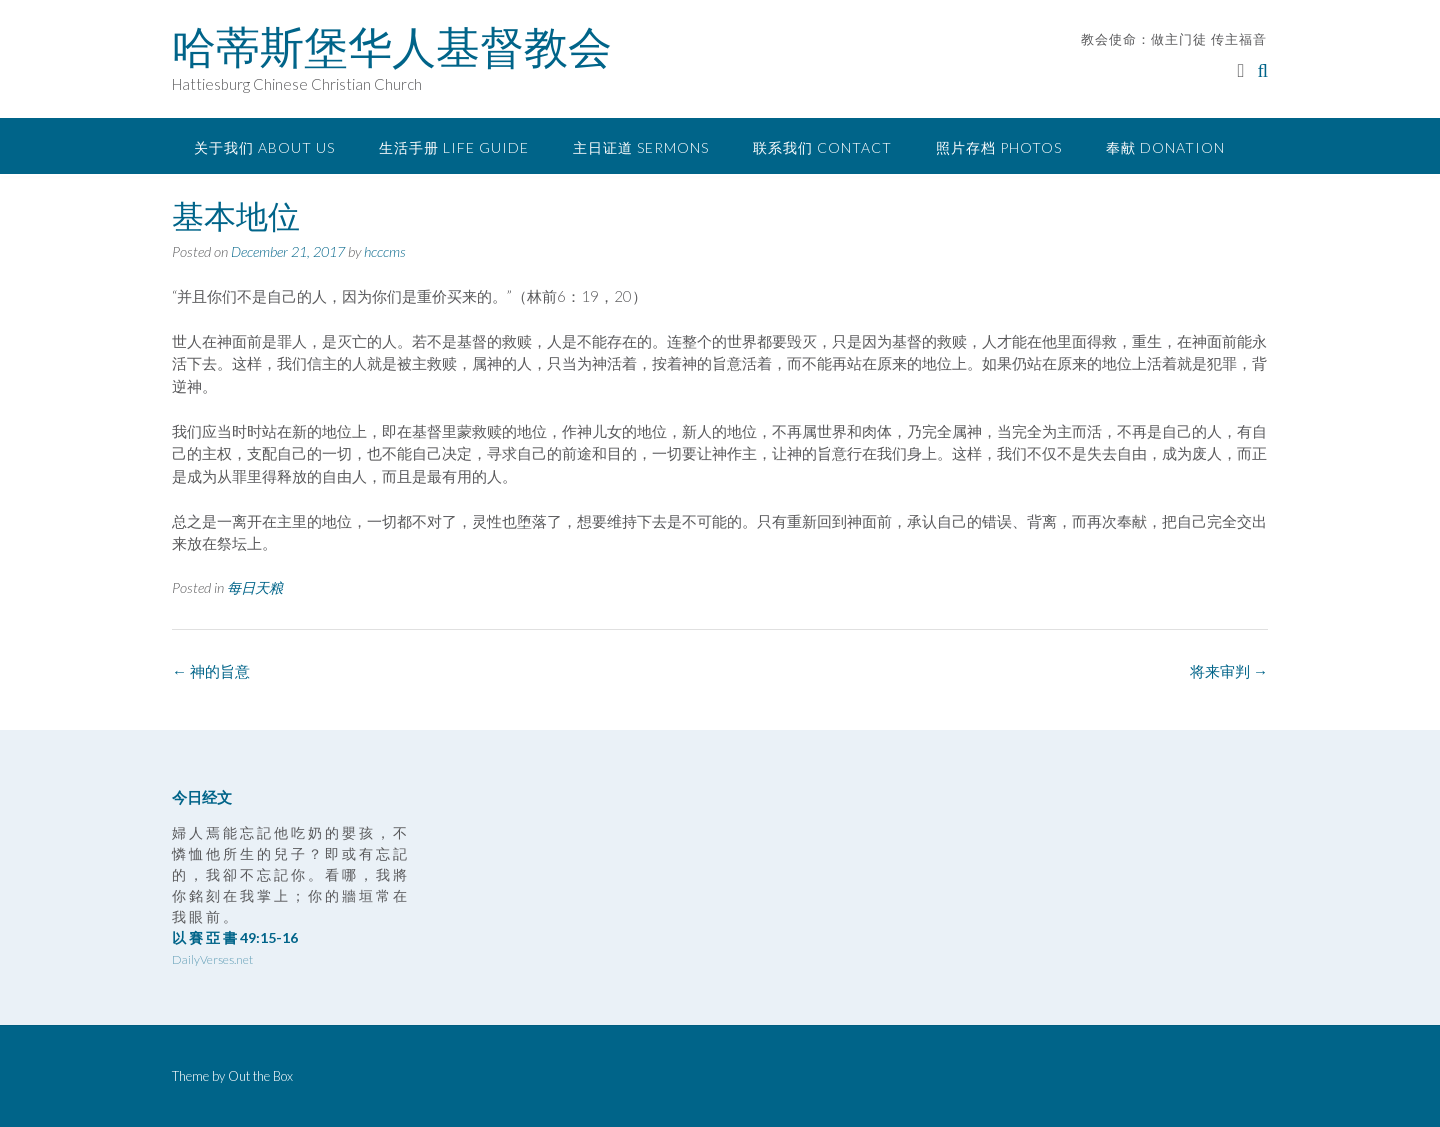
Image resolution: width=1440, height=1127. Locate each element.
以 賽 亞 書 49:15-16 (235, 937)
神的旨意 (211, 671)
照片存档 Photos (999, 147)
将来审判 (1229, 671)
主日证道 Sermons (641, 147)
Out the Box (260, 1076)
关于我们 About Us (264, 147)
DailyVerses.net (212, 959)
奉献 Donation (1165, 147)
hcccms (385, 251)
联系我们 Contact (822, 147)
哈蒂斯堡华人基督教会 (392, 47)
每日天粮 (255, 587)
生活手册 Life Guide (454, 147)
